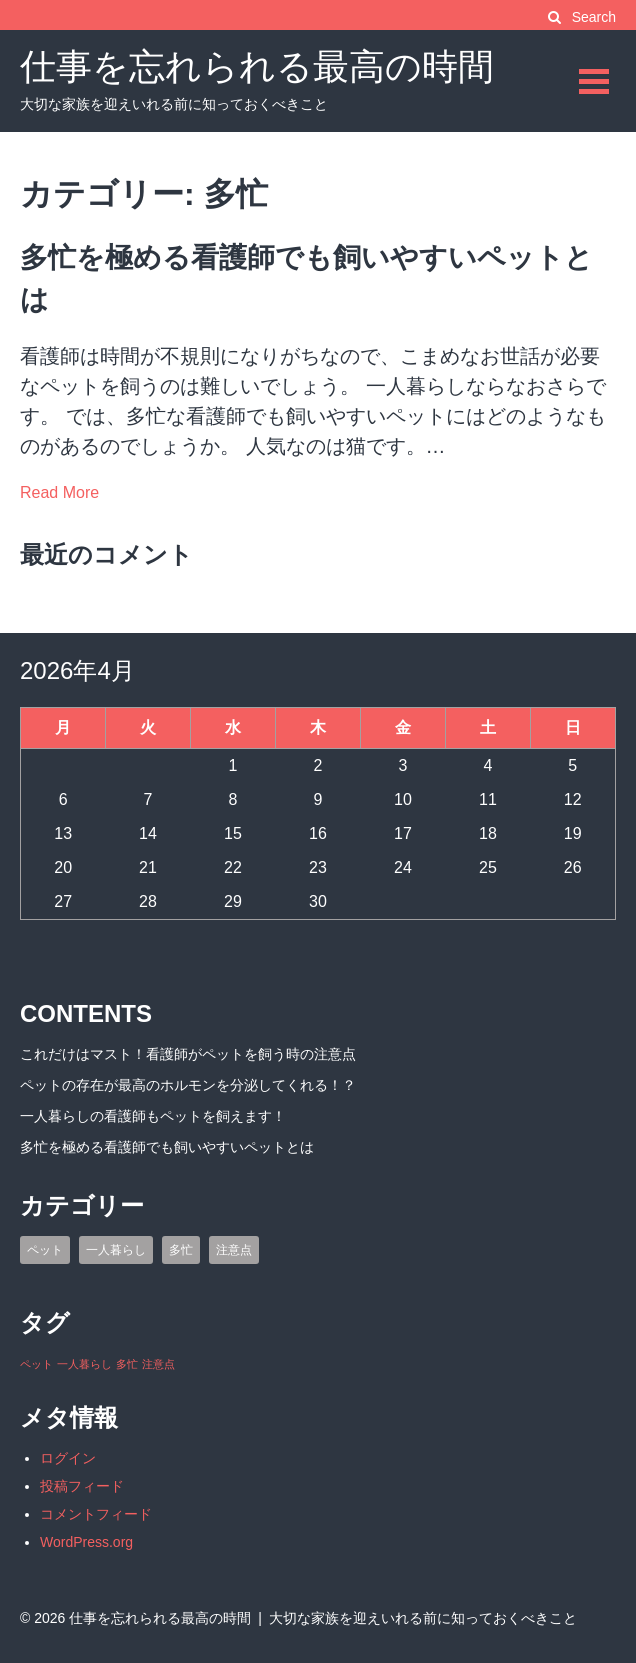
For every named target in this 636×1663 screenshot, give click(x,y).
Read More (59, 492)
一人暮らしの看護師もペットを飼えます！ (153, 1116)
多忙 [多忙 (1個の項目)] (127, 1364)
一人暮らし (116, 1250)
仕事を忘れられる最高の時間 (257, 66)
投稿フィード (82, 1486)
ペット (45, 1250)
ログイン (68, 1458)
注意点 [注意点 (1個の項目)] (158, 1364)
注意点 (234, 1250)
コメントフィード (96, 1514)
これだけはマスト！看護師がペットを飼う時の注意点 (188, 1054)
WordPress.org (86, 1542)
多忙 (181, 1250)
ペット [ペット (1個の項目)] (36, 1364)
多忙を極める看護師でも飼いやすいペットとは (167, 1147)
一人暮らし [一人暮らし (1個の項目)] (84, 1364)
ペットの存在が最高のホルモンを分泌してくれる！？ (188, 1085)
